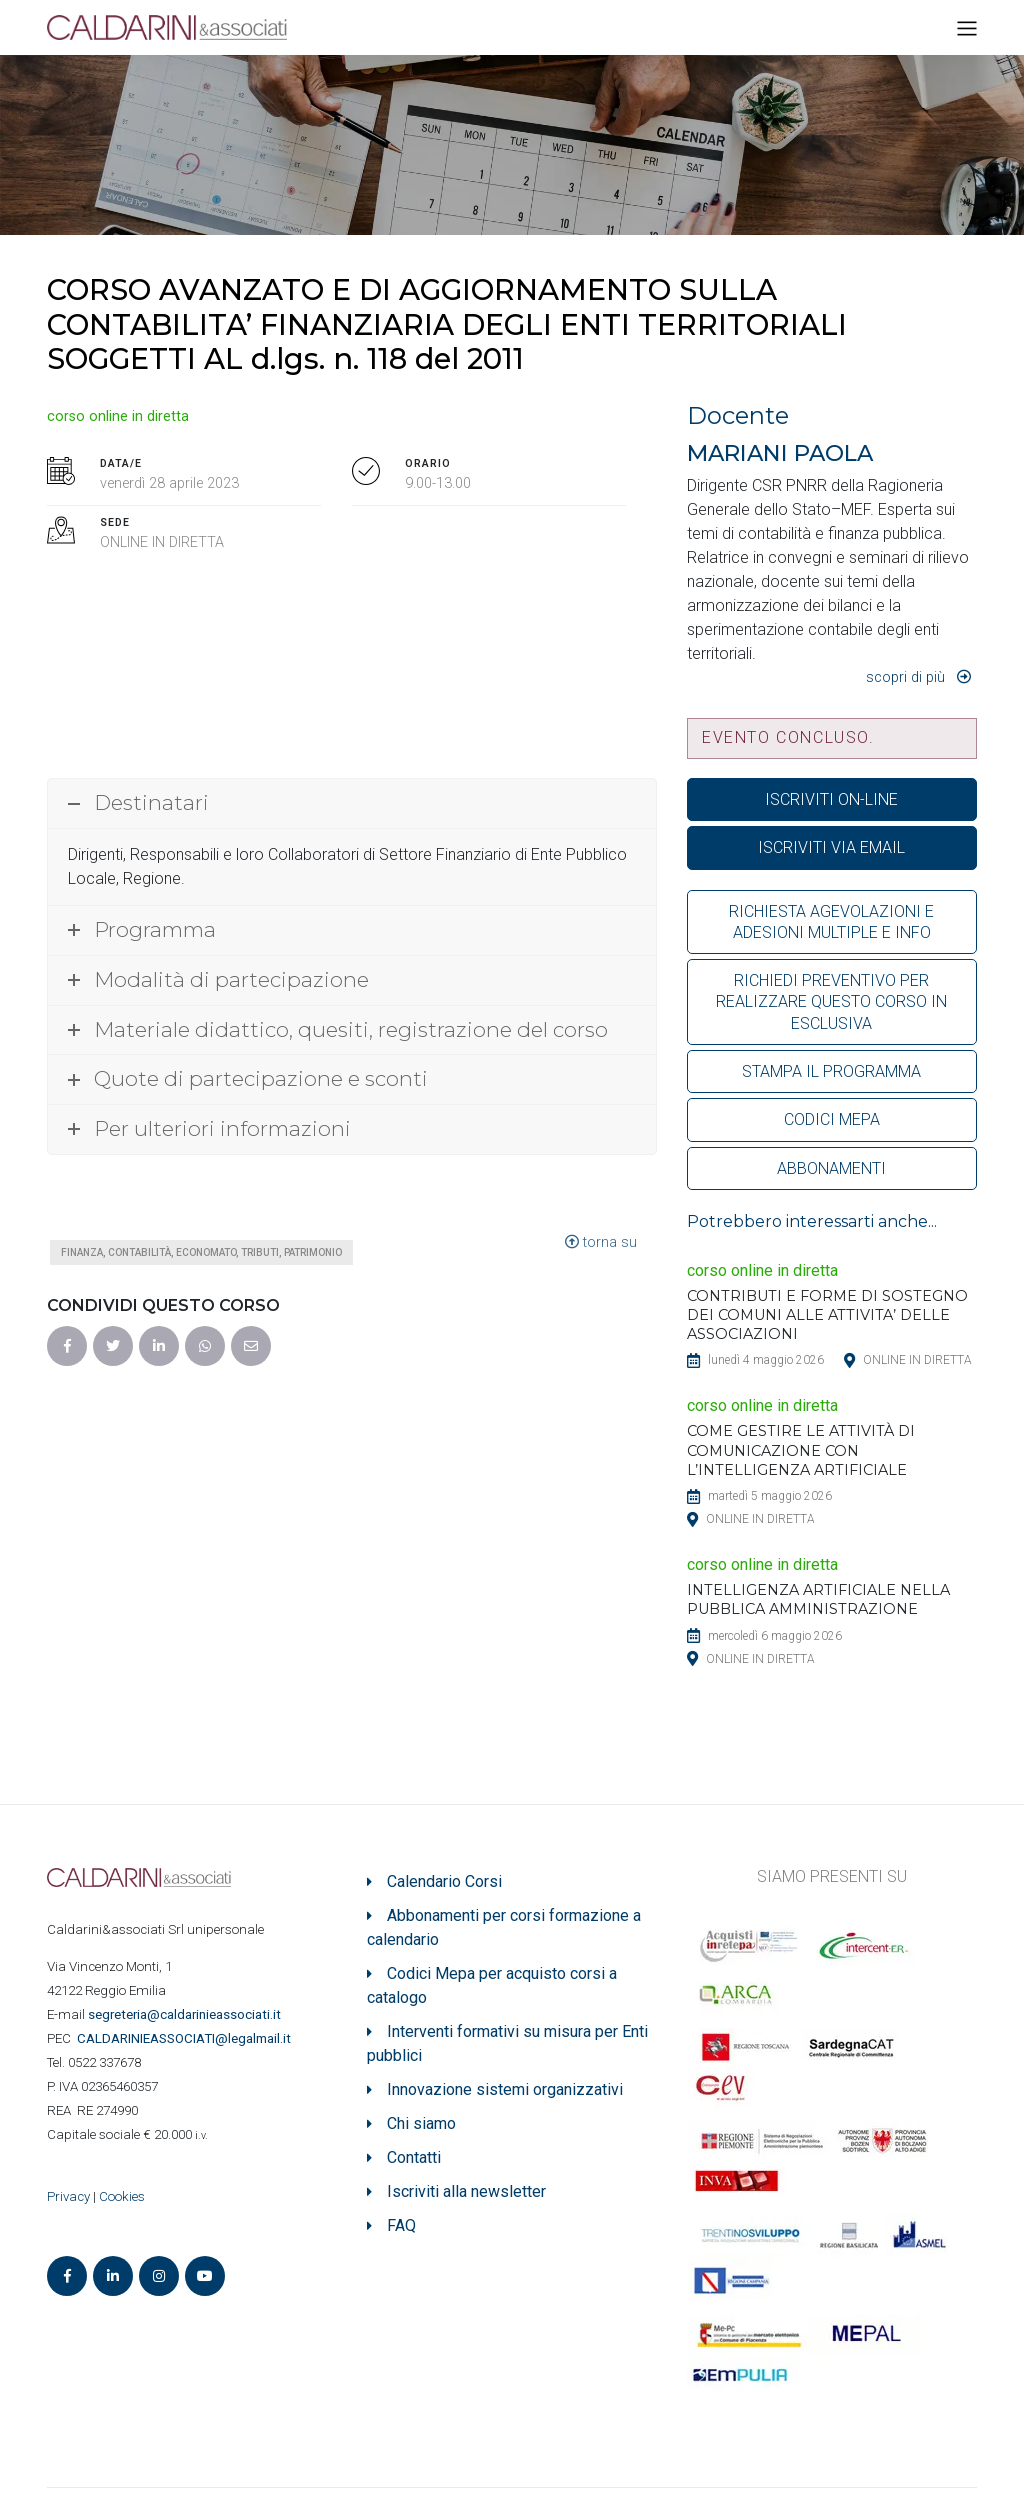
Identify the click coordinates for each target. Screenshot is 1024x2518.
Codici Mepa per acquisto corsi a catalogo (492, 1985)
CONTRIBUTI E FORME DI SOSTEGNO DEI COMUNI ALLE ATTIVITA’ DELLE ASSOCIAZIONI (827, 1315)
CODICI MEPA (832, 1119)
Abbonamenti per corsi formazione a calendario (504, 1927)
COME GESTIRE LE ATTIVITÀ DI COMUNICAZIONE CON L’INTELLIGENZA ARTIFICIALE (801, 1450)
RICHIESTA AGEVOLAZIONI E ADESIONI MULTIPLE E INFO (831, 922)
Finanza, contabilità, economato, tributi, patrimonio (201, 1252)
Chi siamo (421, 2123)
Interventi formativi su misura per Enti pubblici (507, 2043)
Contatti (414, 2157)
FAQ (401, 2225)
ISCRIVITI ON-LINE (831, 799)
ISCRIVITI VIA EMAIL (831, 847)
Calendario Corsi (444, 1881)
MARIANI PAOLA (780, 453)
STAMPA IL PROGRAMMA (831, 1071)
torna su (601, 1242)
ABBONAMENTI (831, 1168)
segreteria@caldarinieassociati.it (186, 2014)
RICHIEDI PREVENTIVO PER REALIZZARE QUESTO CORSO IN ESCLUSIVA (831, 1002)
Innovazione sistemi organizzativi (505, 2089)
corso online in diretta (118, 416)
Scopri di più (905, 677)
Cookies (122, 2196)
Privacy (68, 2196)
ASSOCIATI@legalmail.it (187, 2038)
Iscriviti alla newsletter (466, 2191)
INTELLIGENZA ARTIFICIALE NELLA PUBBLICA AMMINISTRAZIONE (818, 1599)
